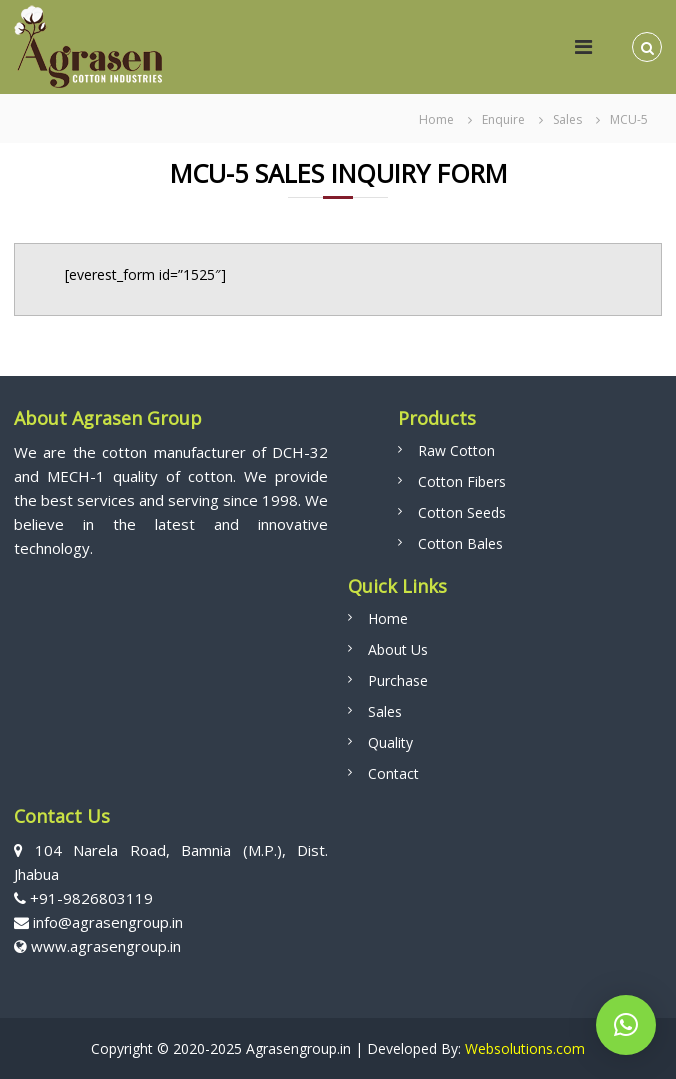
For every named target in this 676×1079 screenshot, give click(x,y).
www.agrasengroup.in (106, 946)
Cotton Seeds (462, 512)
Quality (390, 742)
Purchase (398, 680)
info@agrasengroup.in (106, 922)
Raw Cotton (456, 450)
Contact (393, 773)
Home (388, 618)
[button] (626, 1025)
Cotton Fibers (462, 481)
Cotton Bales (460, 543)
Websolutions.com (523, 1048)
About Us (398, 649)
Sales (385, 711)
